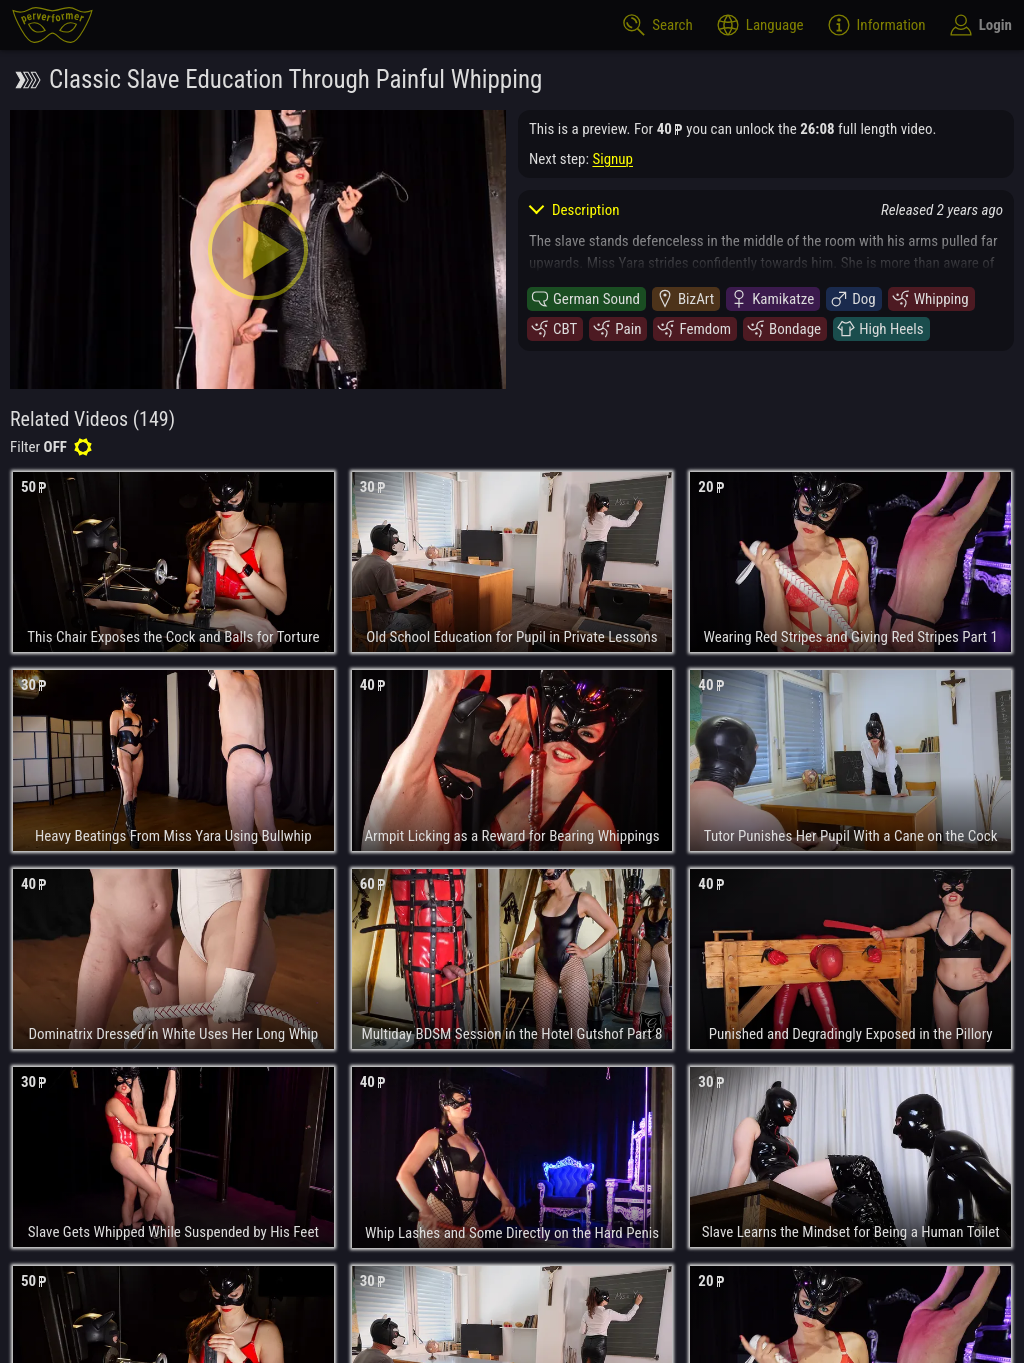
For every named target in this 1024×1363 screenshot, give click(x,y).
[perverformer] (52, 25)
